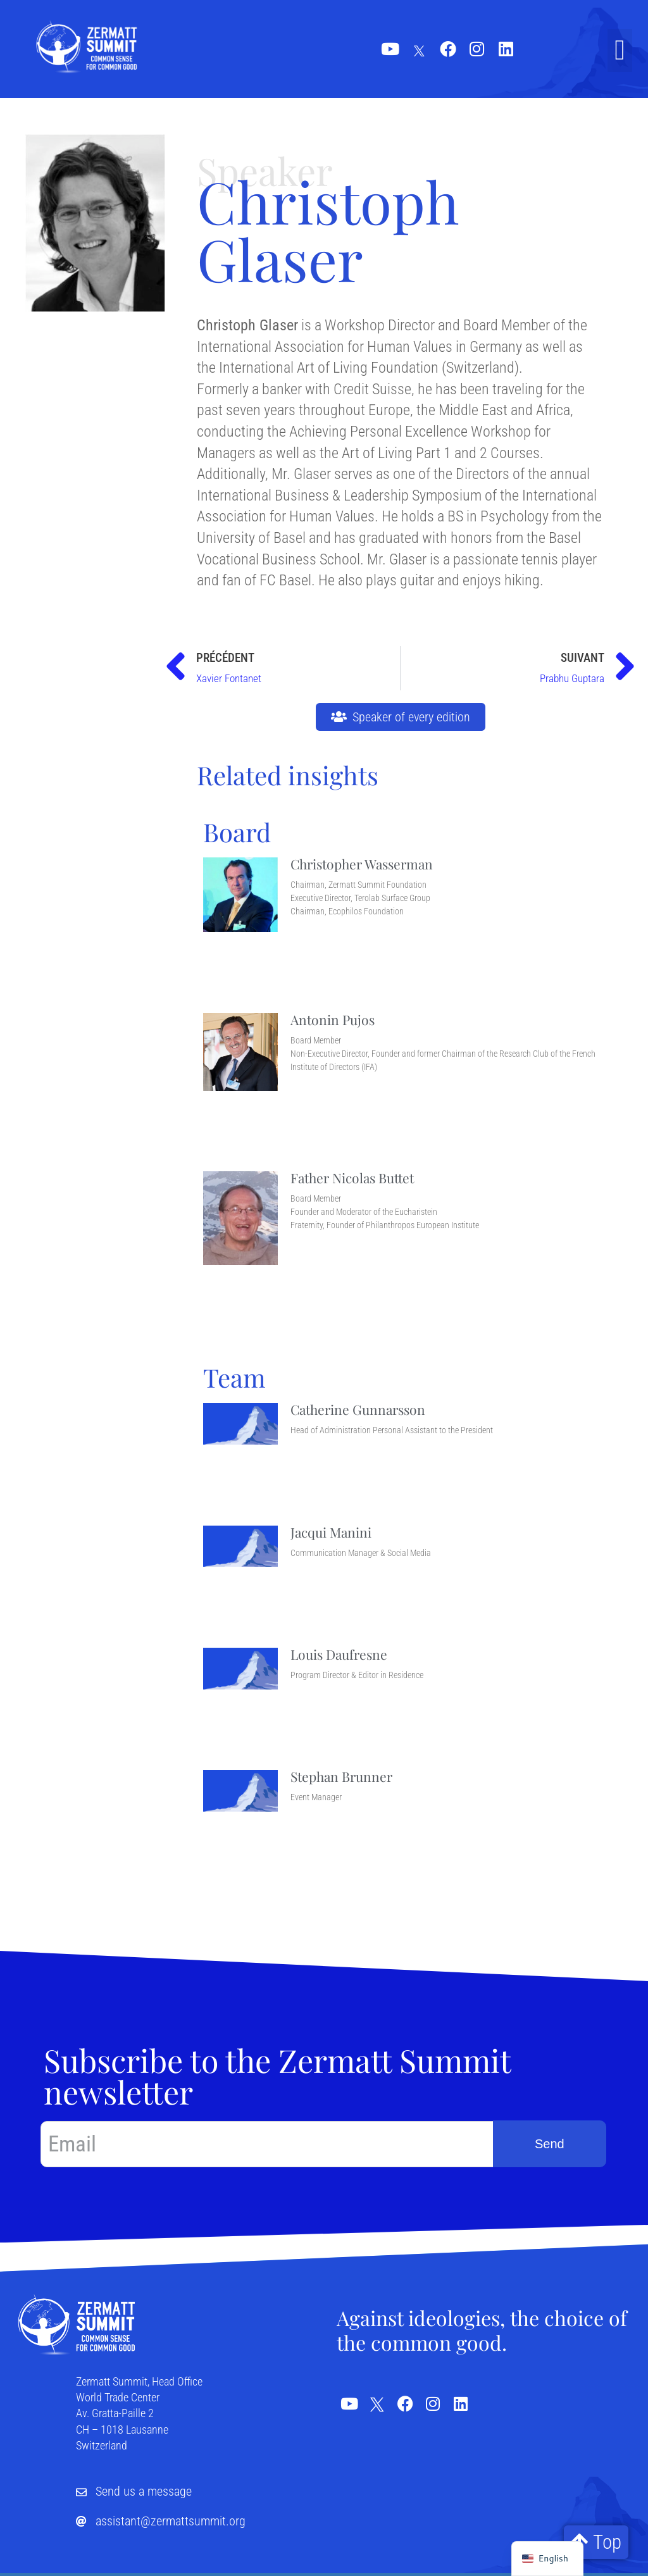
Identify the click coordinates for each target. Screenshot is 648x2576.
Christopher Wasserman (361, 864)
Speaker (265, 170)
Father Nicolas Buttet (352, 1177)
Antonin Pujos (332, 1019)
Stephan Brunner (341, 1776)
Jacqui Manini (330, 1532)
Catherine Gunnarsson (357, 1409)
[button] (620, 50)
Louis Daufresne (338, 1654)
